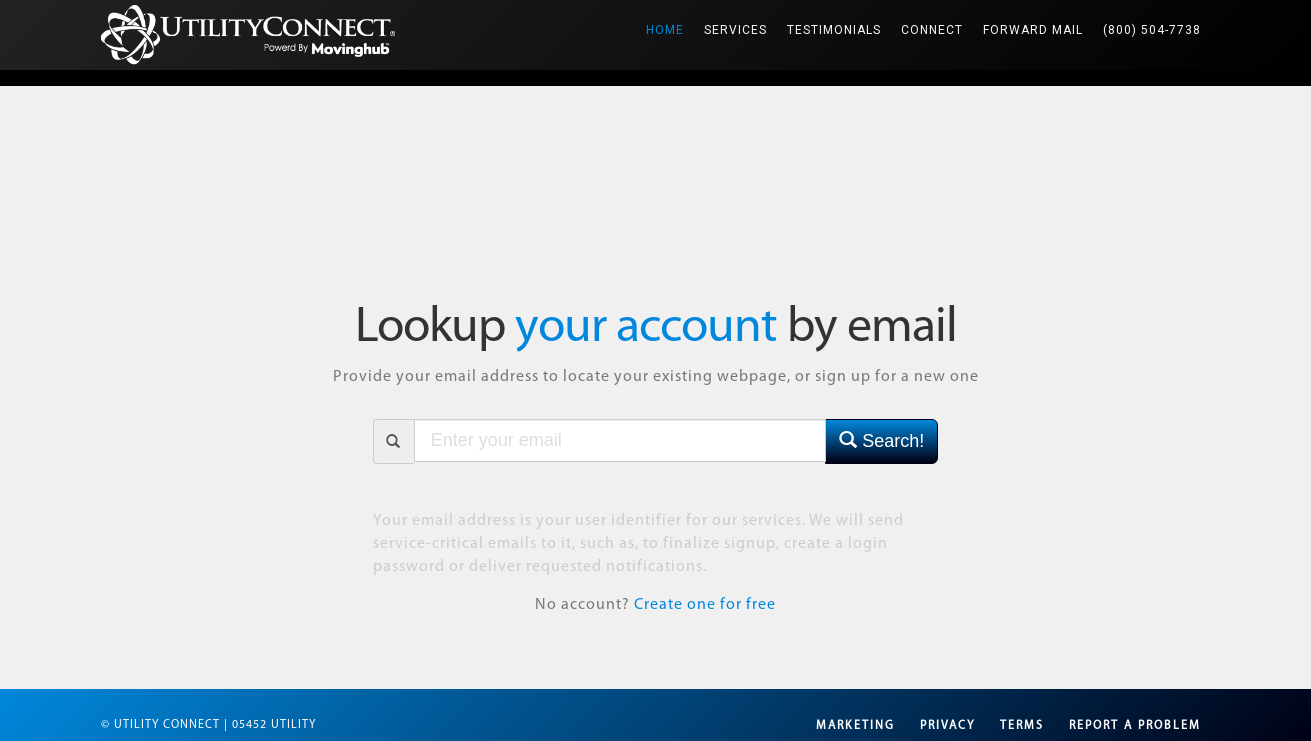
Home (670, 18)
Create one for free (705, 605)
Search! (881, 440)
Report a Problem (1135, 726)
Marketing (855, 726)
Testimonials (834, 30)
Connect (932, 30)
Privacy (947, 726)
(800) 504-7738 (1152, 30)
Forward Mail (1033, 30)
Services (735, 30)
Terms (1022, 726)
